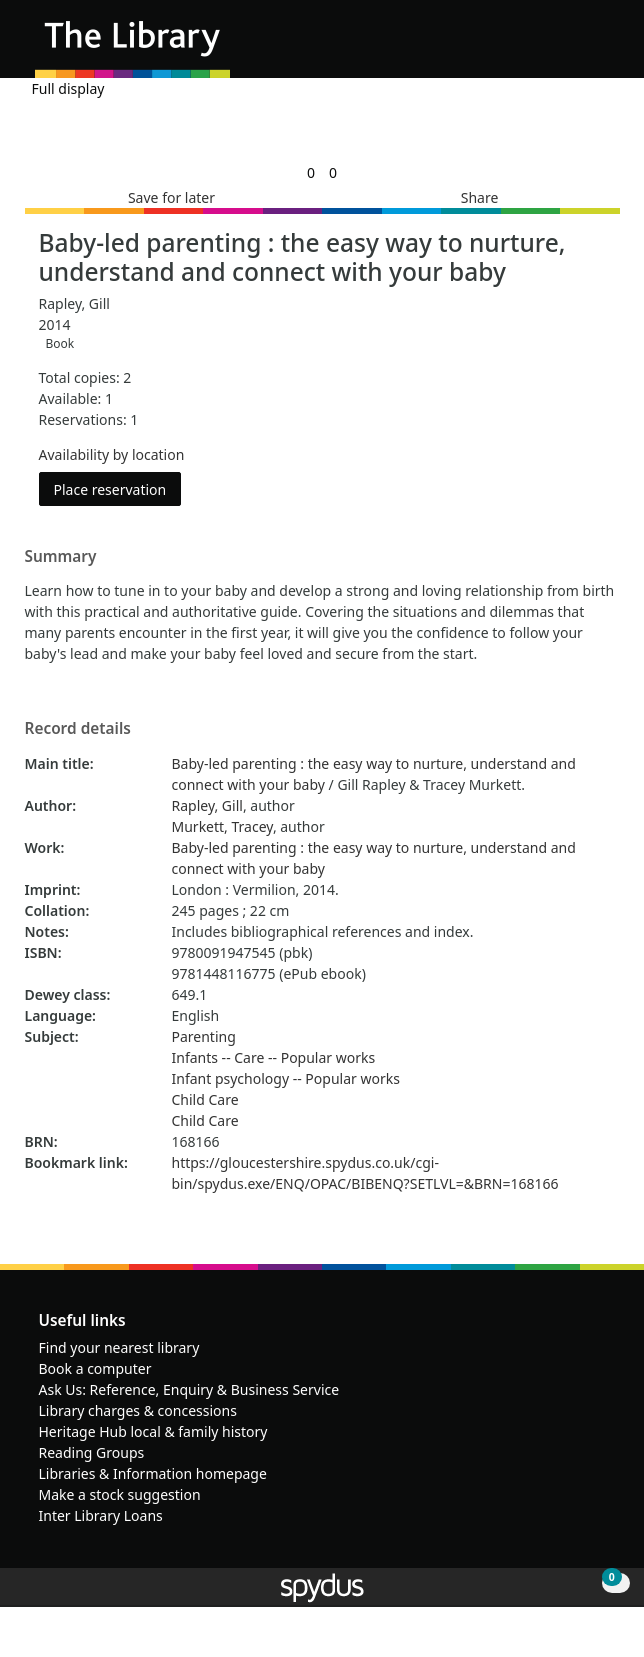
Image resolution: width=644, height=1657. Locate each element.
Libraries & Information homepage (153, 1473)
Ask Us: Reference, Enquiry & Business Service (189, 1389)
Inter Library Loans (101, 1515)
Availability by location (112, 454)
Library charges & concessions (138, 1410)
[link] (311, 172)
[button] (574, 46)
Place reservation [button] (118, 488)
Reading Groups (92, 1452)
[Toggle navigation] (598, 46)
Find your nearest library (119, 1347)
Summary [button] (61, 557)
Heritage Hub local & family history (153, 1431)
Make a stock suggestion (120, 1494)
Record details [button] (78, 729)
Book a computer (95, 1368)
